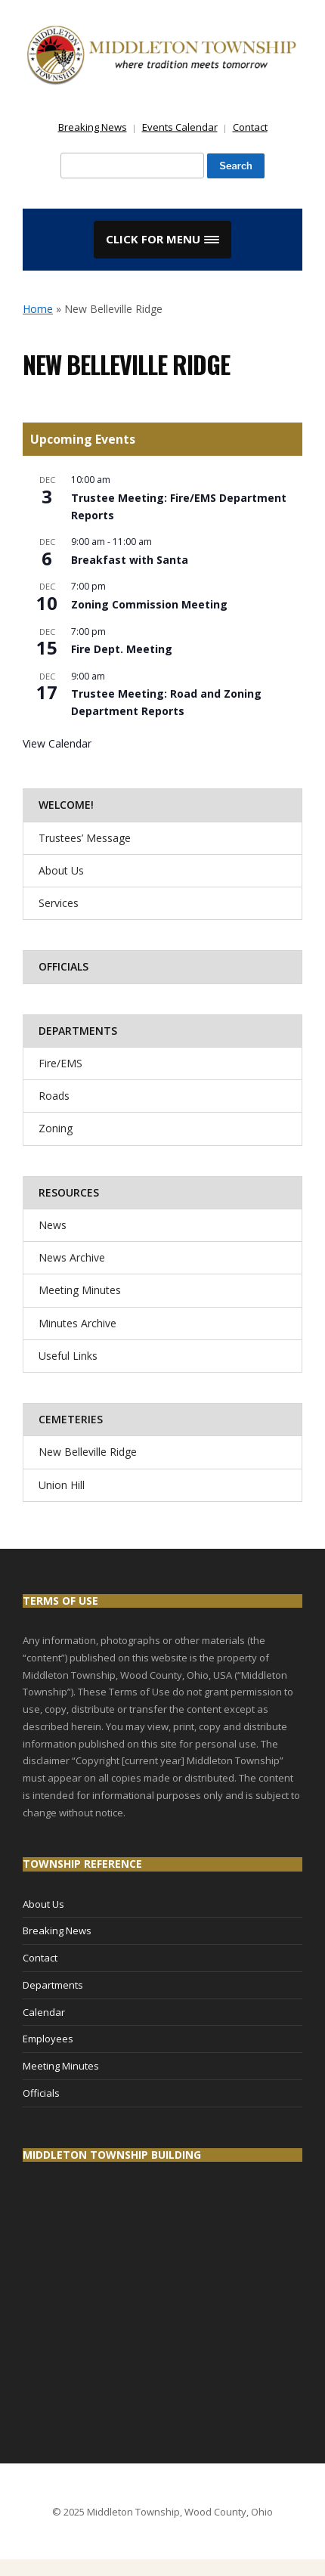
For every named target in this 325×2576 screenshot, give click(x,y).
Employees (48, 2038)
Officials (63, 966)
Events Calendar (180, 127)
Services (59, 903)
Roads (54, 1095)
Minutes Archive (77, 1323)
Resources (69, 1192)
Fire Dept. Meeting (121, 649)
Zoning (56, 1128)
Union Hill (62, 1485)
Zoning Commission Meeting (149, 604)
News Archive (72, 1257)
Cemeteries (71, 1419)
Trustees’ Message (85, 838)
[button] (162, 240)
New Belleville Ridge (88, 1451)
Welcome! (66, 804)
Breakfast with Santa (129, 560)
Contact (250, 127)
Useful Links (68, 1355)
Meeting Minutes (80, 1290)
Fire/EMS (60, 1063)
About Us (61, 870)
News (53, 1225)
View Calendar (57, 743)
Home (38, 309)
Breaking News (92, 127)
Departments (78, 1030)
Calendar (44, 2012)
